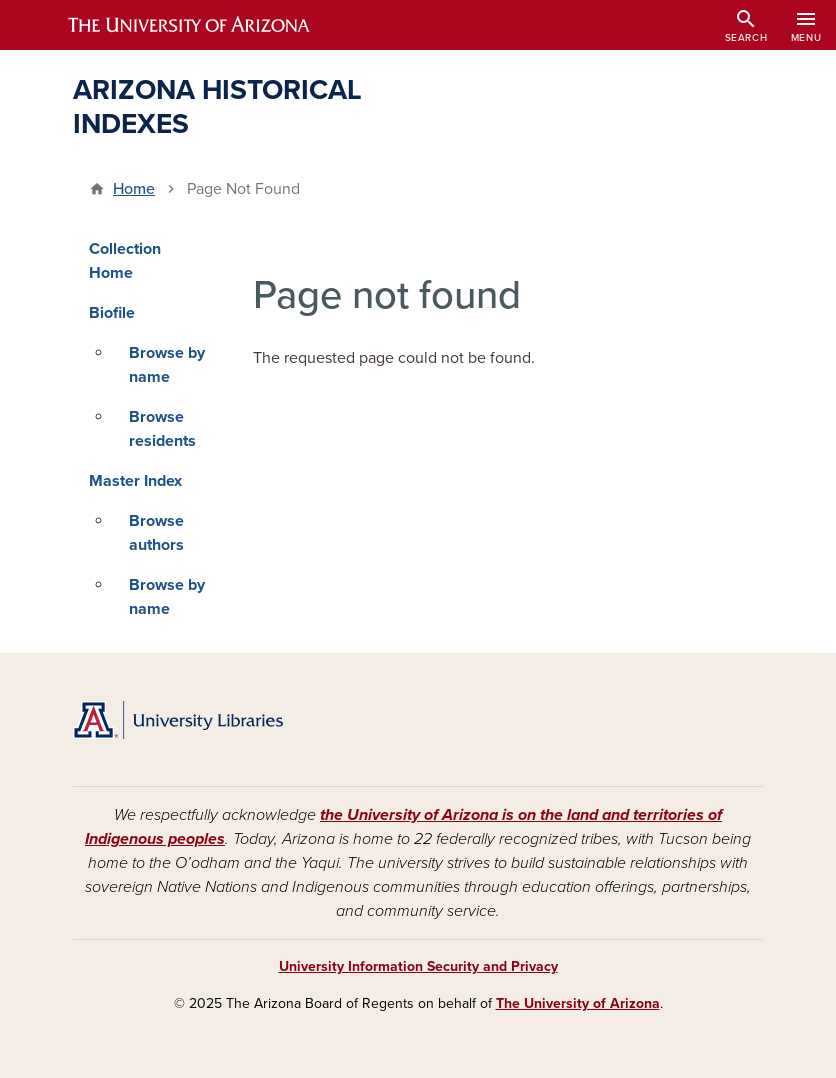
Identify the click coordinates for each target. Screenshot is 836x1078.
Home (134, 189)
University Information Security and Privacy (418, 966)
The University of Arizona (578, 1003)
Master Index (135, 481)
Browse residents (162, 429)
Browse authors (156, 533)
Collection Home (125, 261)
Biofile (112, 313)
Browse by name (167, 365)
